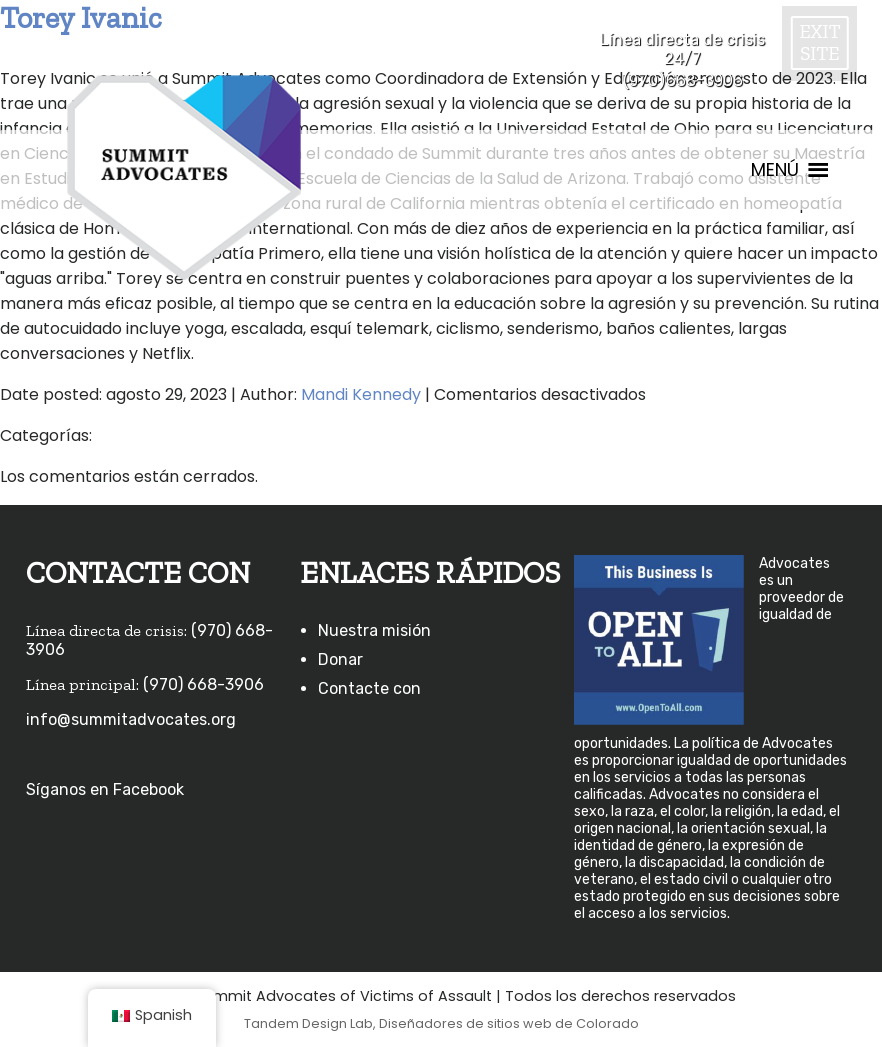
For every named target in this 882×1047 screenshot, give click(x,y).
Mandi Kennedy (361, 394)
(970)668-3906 (682, 80)
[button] (775, 170)
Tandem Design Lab (308, 1023)
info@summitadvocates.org (131, 719)
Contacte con (369, 688)
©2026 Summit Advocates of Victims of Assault (319, 996)
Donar (340, 659)
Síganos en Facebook (105, 789)
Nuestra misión (374, 630)
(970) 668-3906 (203, 684)
